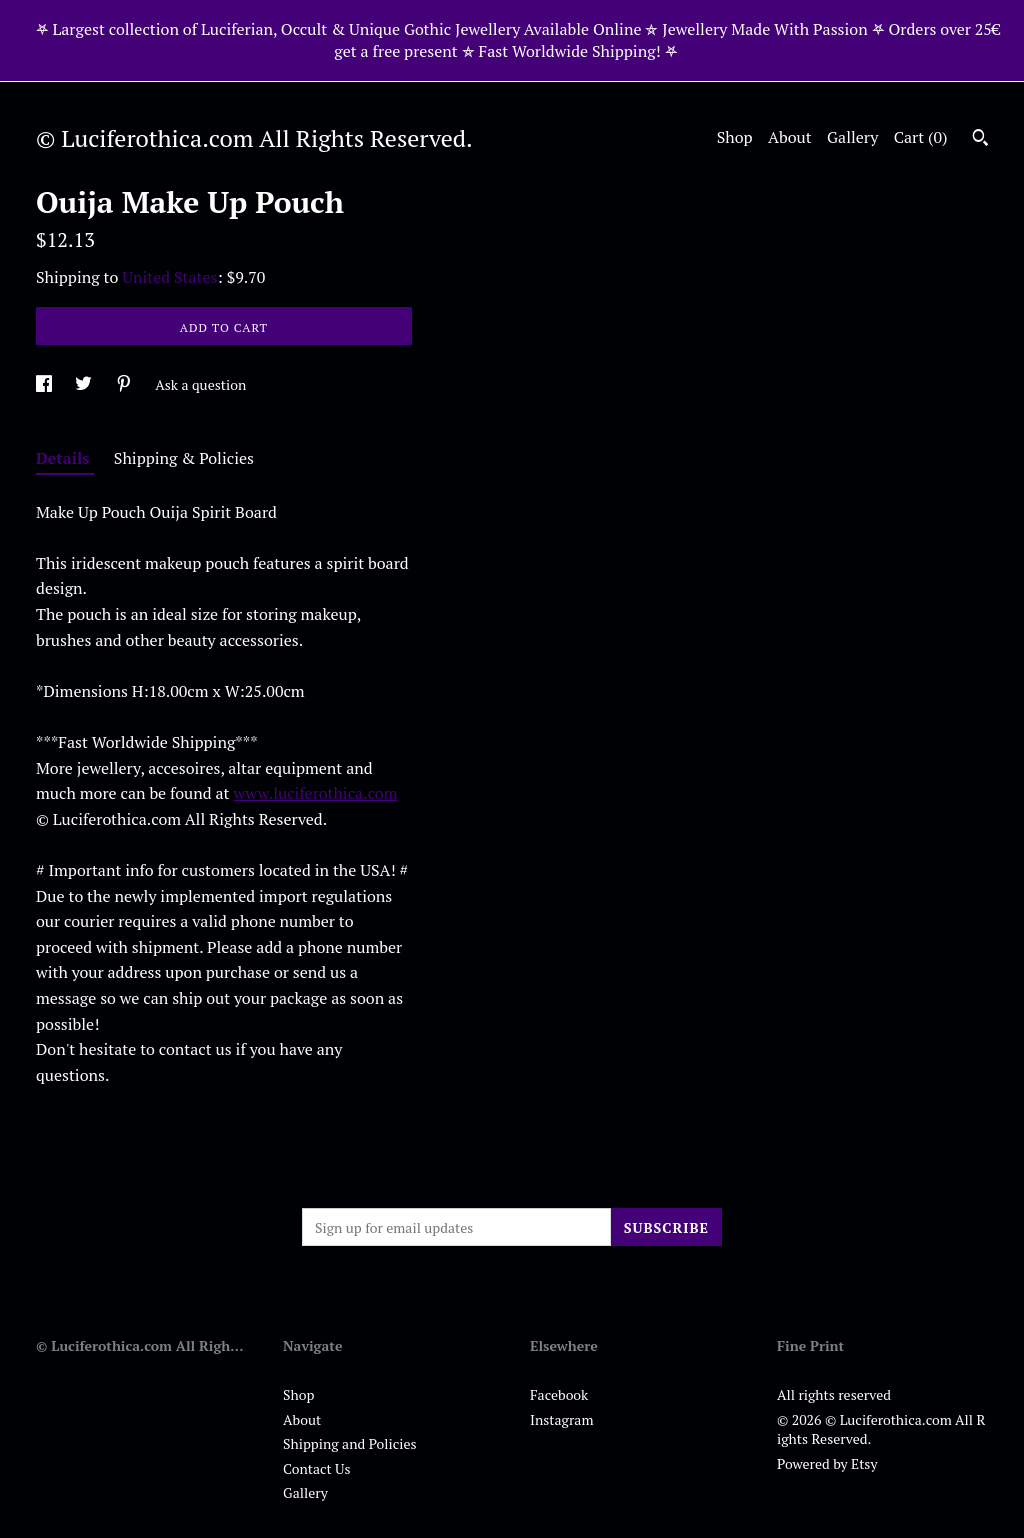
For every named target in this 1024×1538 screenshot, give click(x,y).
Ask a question (200, 384)
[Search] (980, 140)
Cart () (921, 137)
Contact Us (317, 1468)
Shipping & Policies (184, 458)
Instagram (561, 1419)
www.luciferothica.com (315, 793)
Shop (735, 137)
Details (65, 458)
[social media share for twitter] (85, 384)
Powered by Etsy (827, 1463)
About (790, 137)
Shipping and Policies (350, 1443)
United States (169, 277)
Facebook (559, 1394)
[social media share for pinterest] (125, 384)
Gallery (852, 137)
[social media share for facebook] (45, 384)
